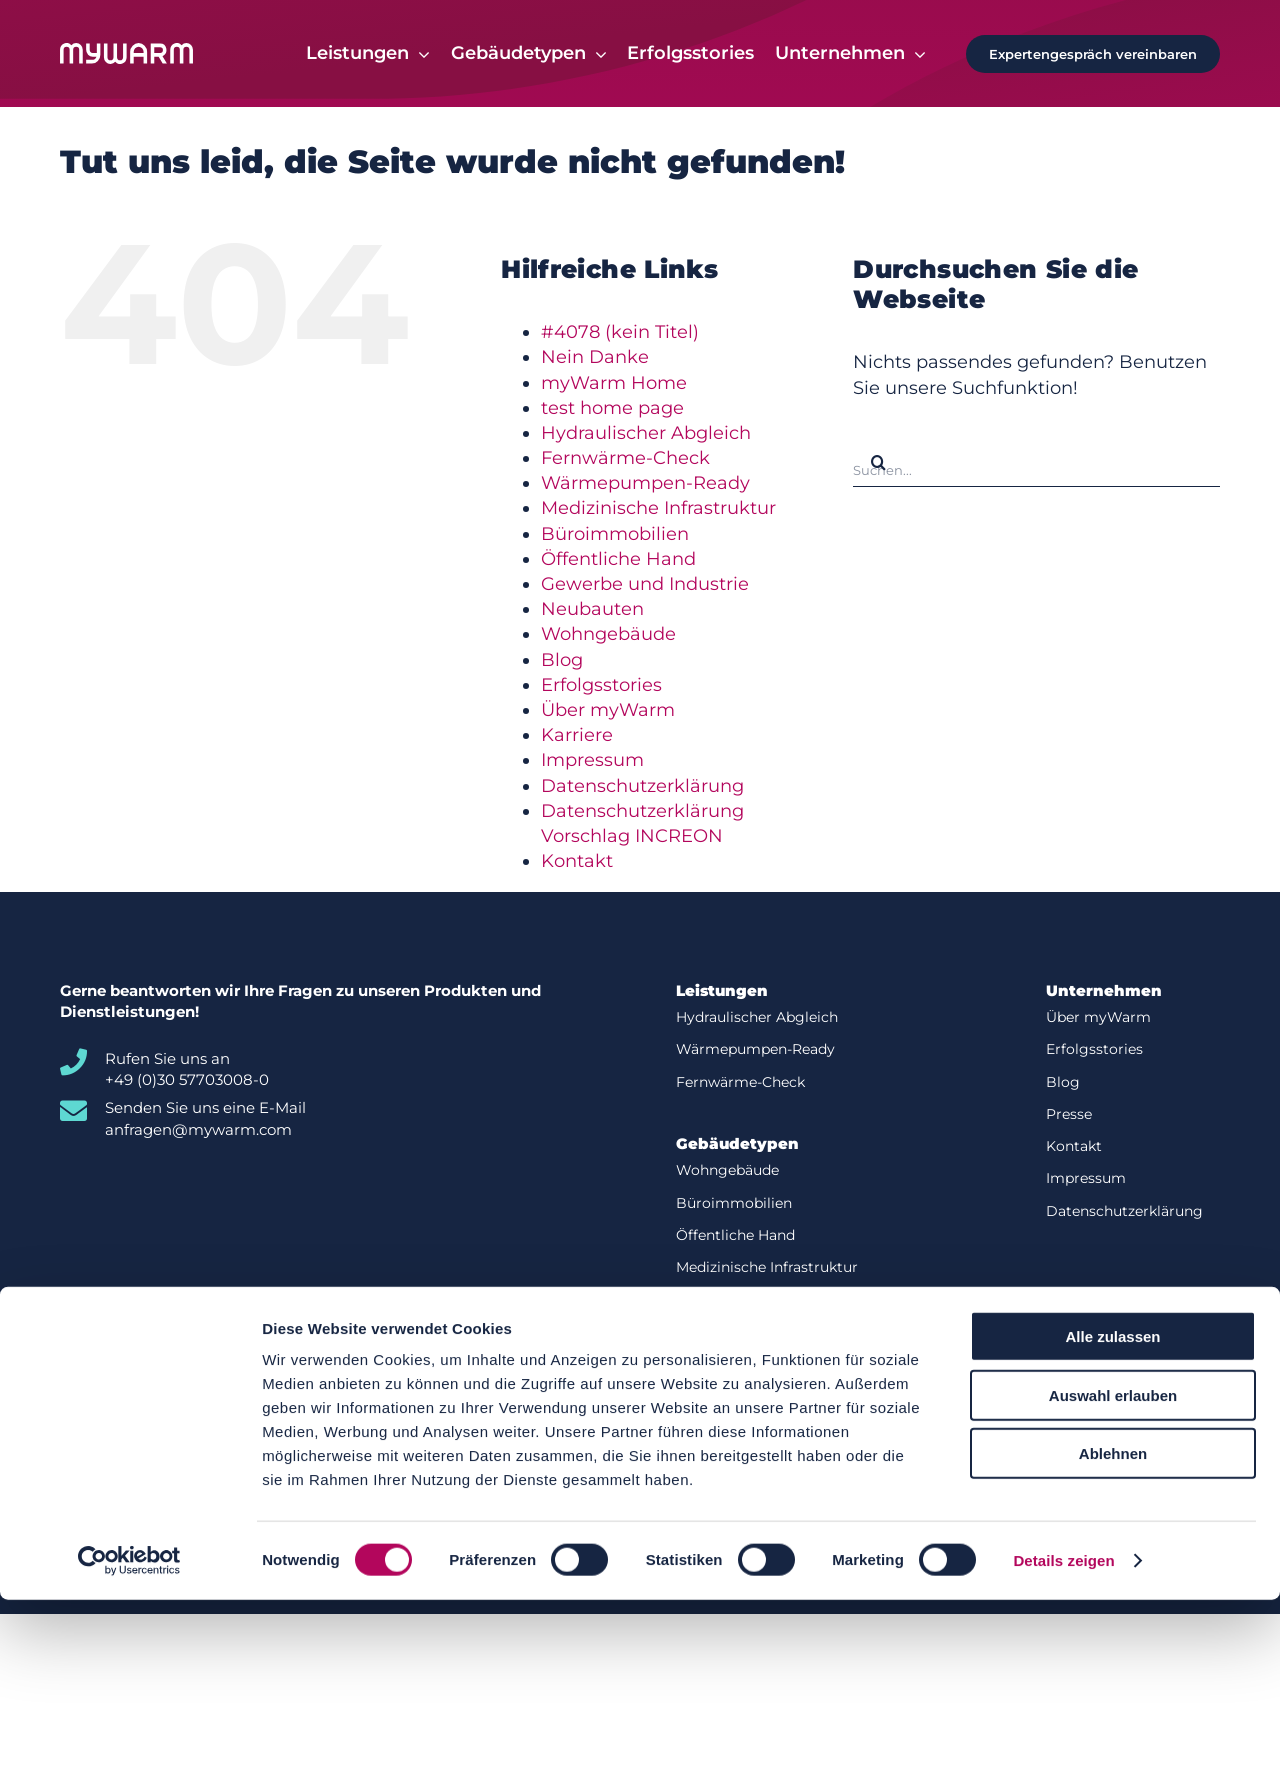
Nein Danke (595, 358)
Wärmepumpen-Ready (645, 484)
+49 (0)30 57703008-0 (187, 1080)
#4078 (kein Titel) (620, 333)
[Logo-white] (126, 53)
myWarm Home (614, 383)
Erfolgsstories (601, 686)
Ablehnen (1113, 1629)
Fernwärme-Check (625, 459)
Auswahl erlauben (1113, 1571)
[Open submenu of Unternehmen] (915, 54)
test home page (612, 409)
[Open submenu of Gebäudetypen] (596, 54)
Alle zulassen (1112, 1512)
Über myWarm (608, 711)
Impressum (592, 761)
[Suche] (878, 463)
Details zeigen (1063, 1736)
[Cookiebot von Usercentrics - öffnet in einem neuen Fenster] (129, 1737)
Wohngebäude (608, 635)
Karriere (577, 736)
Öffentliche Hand (618, 560)
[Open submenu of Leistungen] (419, 54)
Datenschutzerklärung (642, 786)
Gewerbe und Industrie (645, 585)
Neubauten (592, 610)
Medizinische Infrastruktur (658, 509)
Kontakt (577, 862)
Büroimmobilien (615, 535)
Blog (562, 661)
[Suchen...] (1036, 463)
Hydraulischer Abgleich (646, 434)
